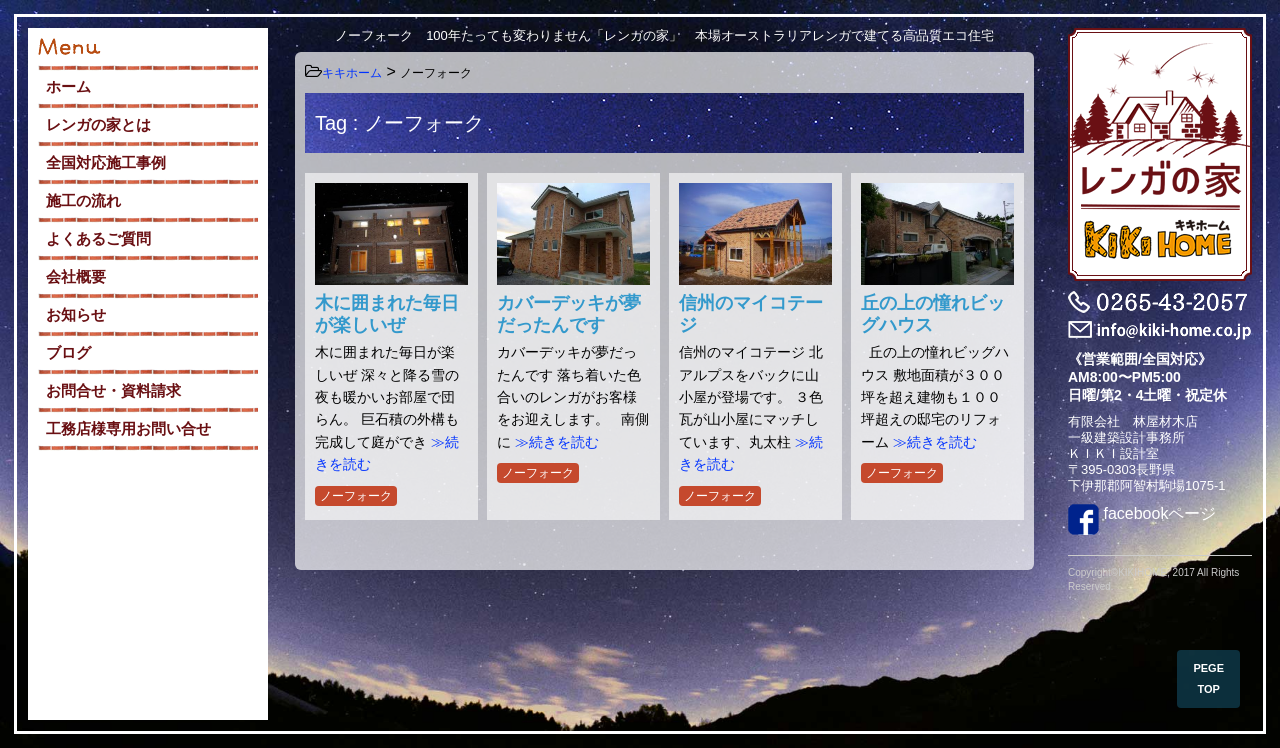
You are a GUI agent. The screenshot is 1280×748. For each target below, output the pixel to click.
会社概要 (76, 276)
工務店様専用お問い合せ (128, 428)
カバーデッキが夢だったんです (569, 314)
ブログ (68, 352)
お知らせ (76, 314)
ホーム (68, 86)
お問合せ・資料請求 (113, 390)
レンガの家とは (98, 124)
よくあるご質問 (98, 238)
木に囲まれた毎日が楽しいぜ (387, 314)
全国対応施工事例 (106, 162)
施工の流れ (83, 200)
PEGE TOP (1208, 678)
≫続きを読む (557, 442)
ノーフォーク (356, 496)
